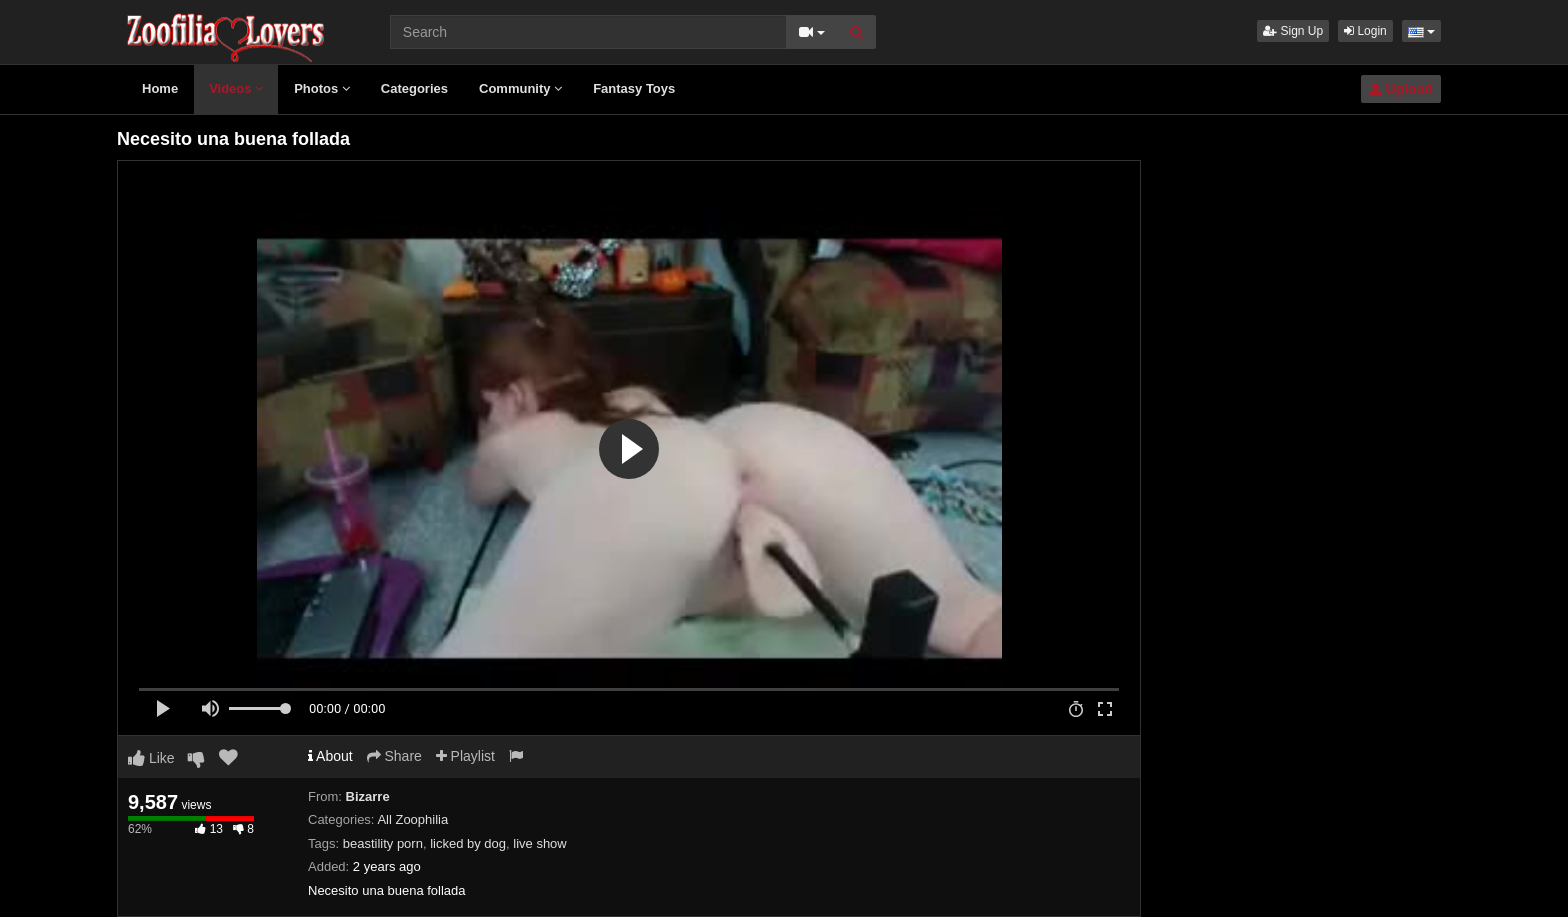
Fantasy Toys (634, 88)
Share (394, 756)
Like (151, 758)
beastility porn (383, 843)
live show (539, 843)
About (330, 756)
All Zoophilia (412, 819)
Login (1365, 31)
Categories (414, 88)
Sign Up (1293, 31)
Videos (236, 88)
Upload (1401, 89)
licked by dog (468, 843)
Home (160, 88)
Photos (322, 88)
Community (520, 88)
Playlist (465, 756)
